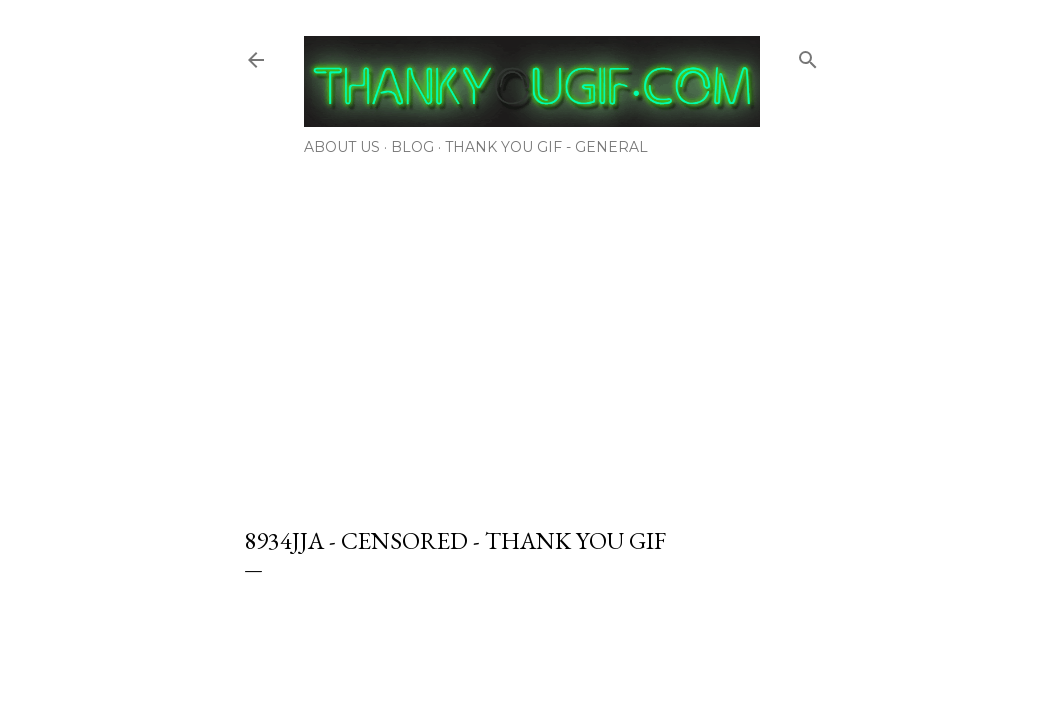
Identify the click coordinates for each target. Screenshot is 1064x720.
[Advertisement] (532, 335)
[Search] (808, 55)
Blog (412, 147)
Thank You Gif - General (546, 147)
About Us (342, 147)
